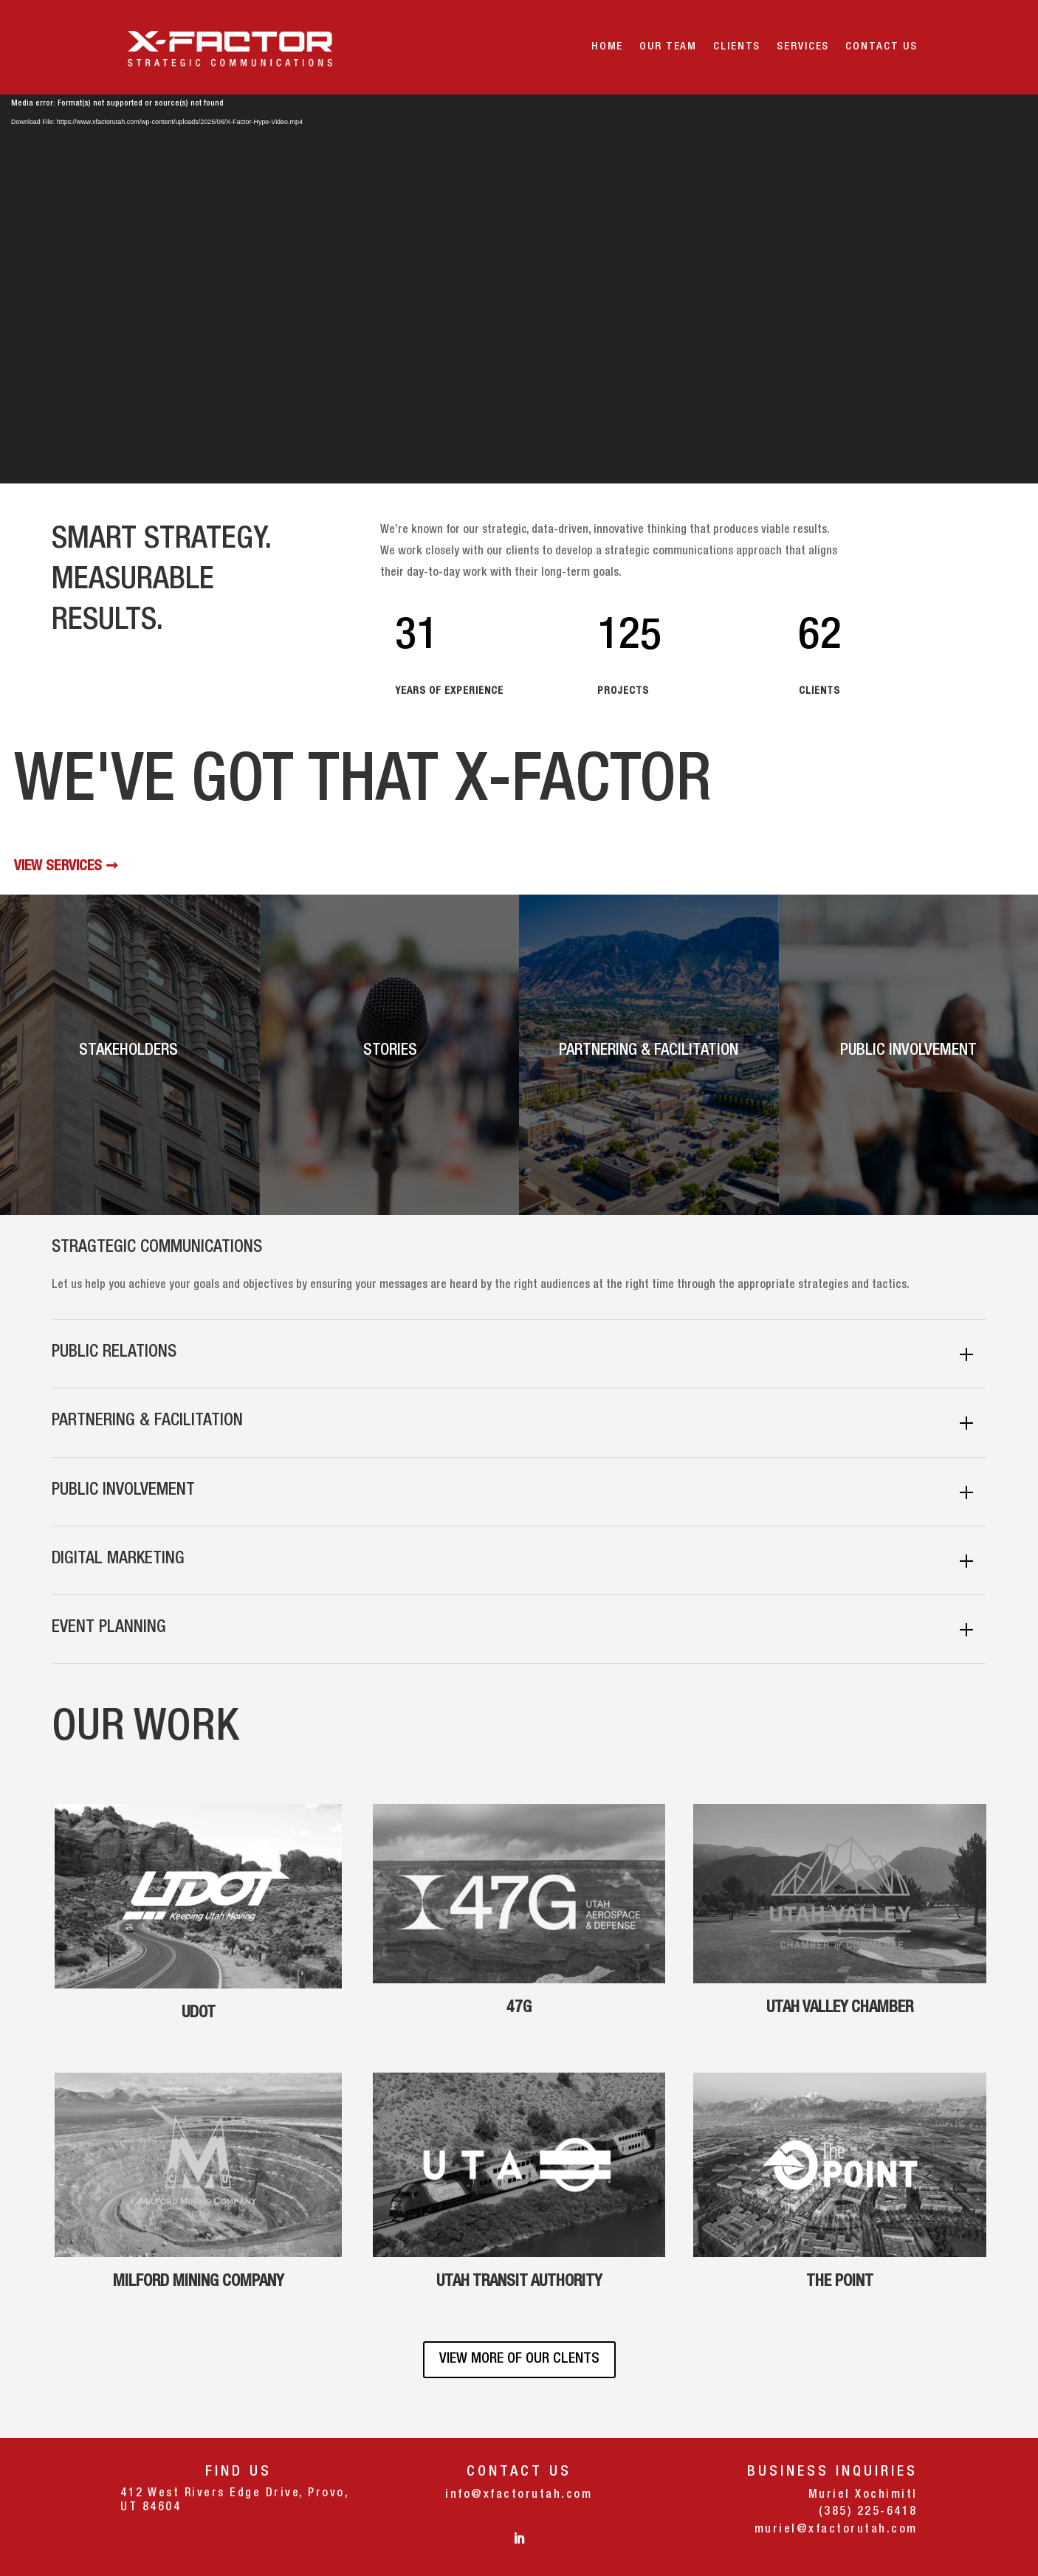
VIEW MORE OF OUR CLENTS (519, 2359)
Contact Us (881, 47)
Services (803, 47)
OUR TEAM (668, 47)
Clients (736, 47)
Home (607, 47)
